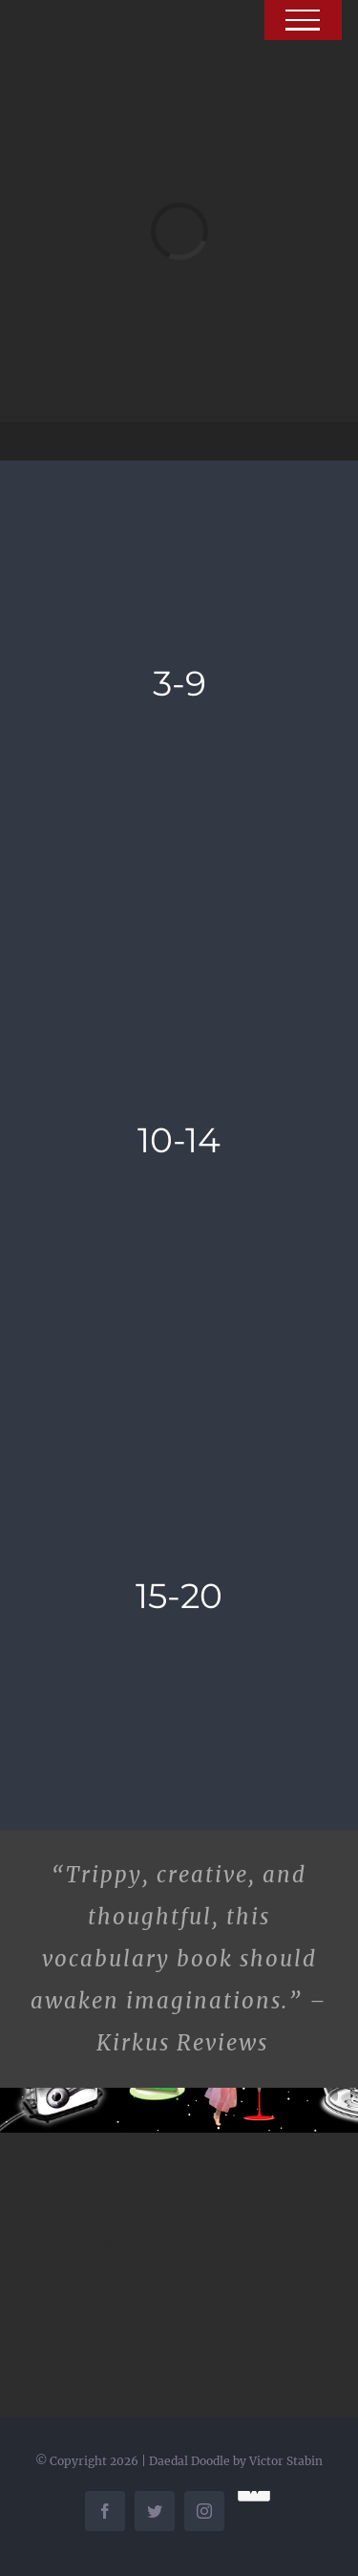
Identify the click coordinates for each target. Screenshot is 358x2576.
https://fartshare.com (65, 2279)
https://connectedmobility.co (77, 2245)
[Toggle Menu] (303, 20)
